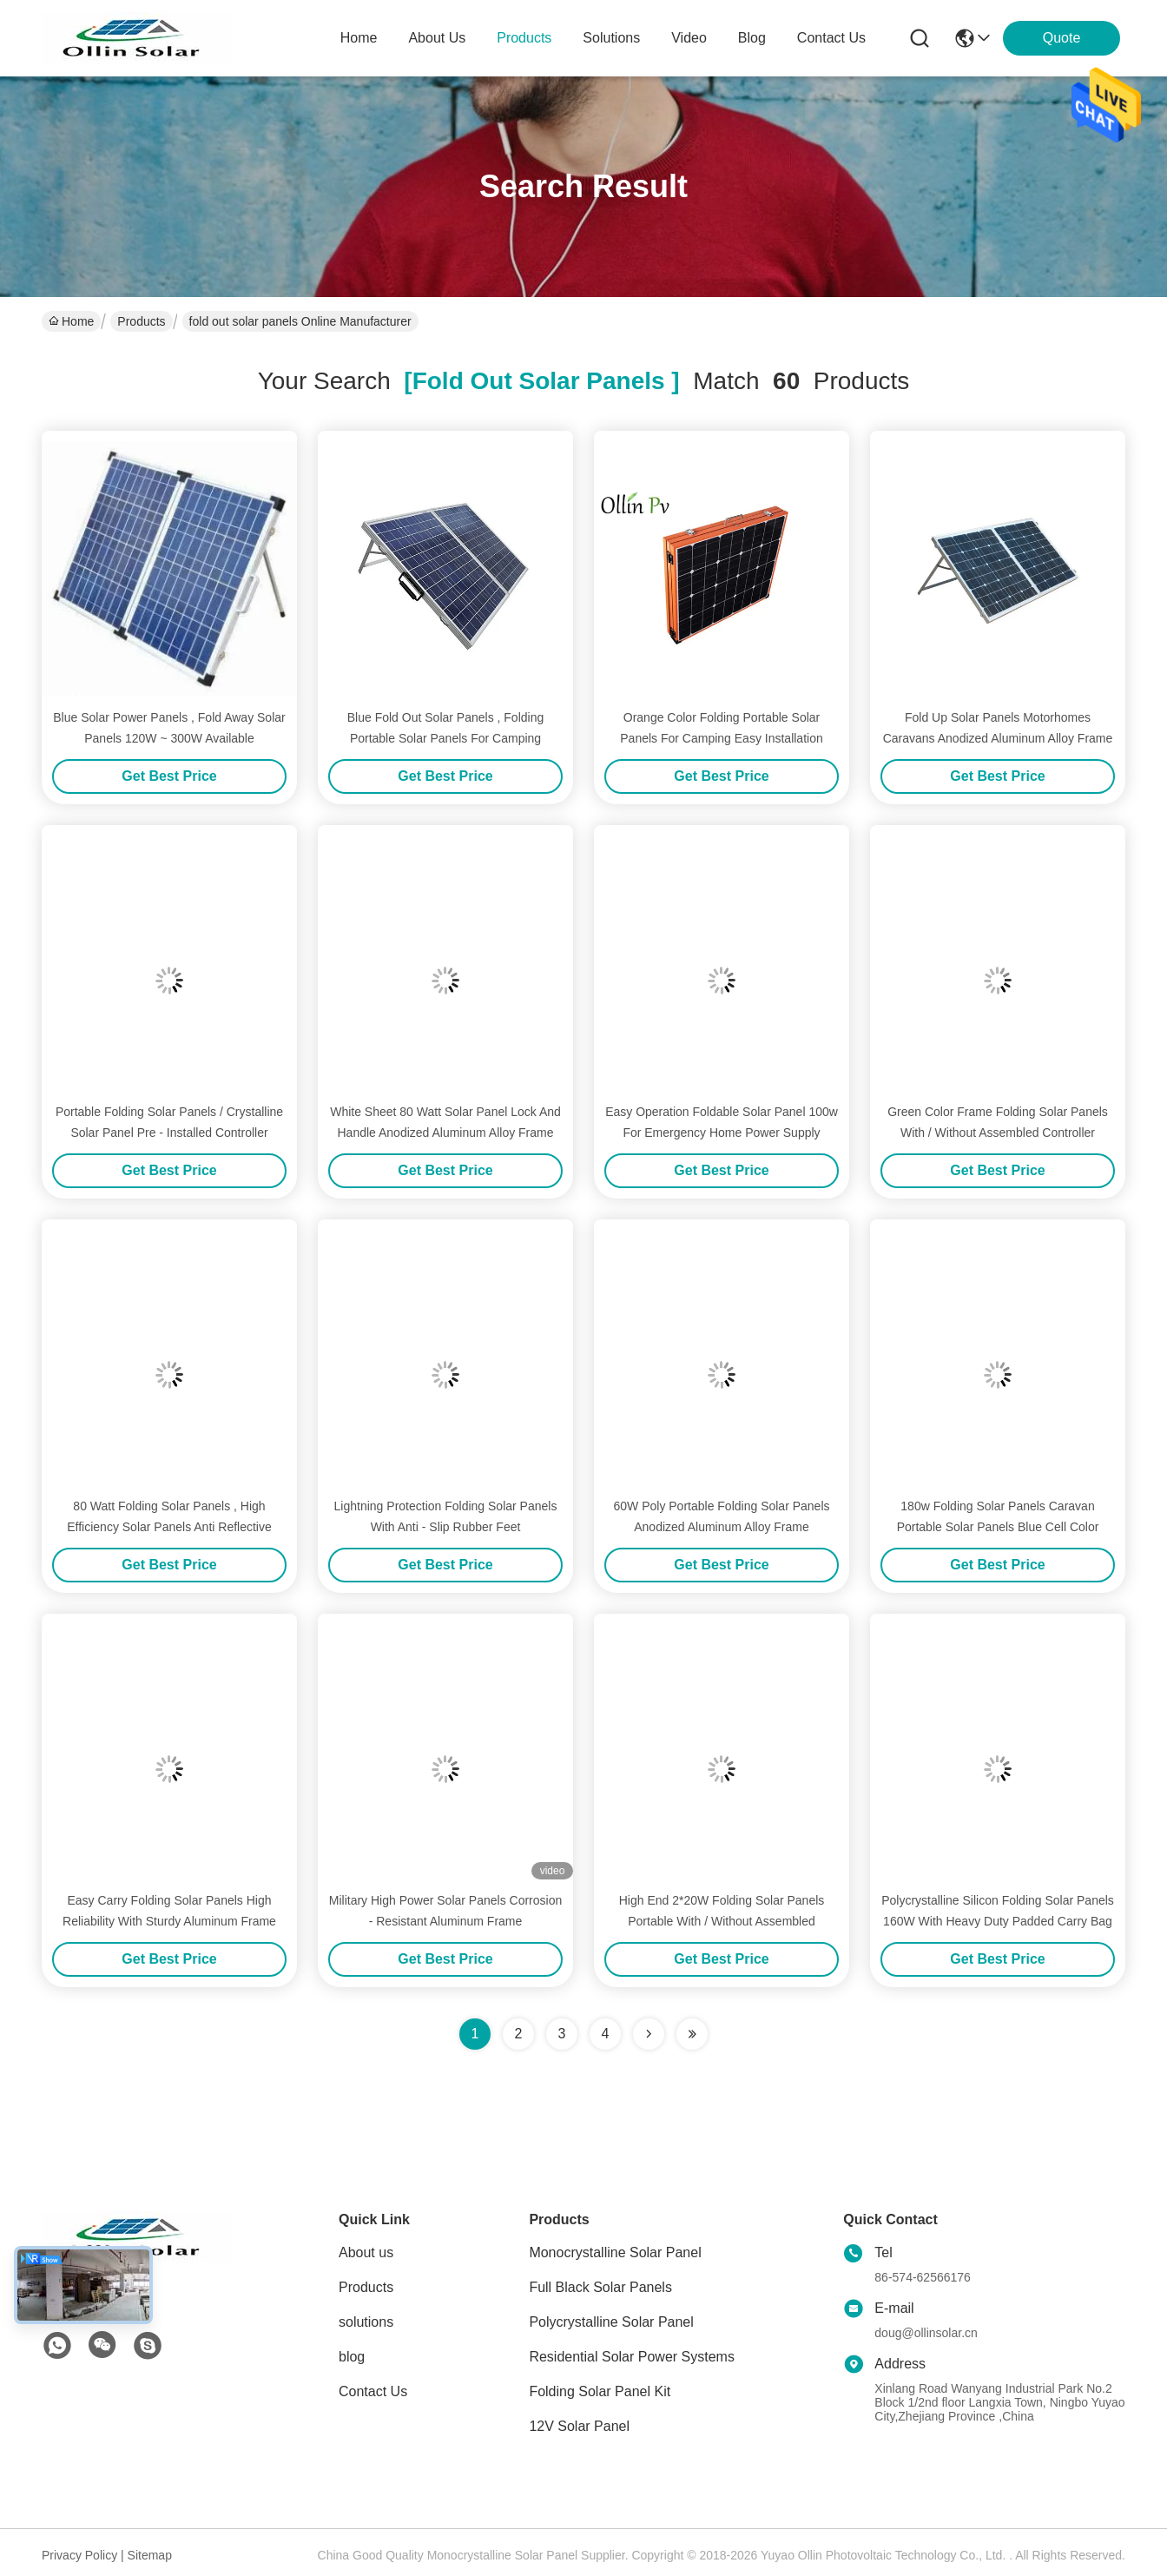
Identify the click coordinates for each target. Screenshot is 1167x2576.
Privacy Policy (79, 2555)
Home (359, 37)
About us (366, 2252)
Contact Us (373, 2391)
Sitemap (150, 2555)
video (689, 37)
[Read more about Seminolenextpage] (648, 2034)
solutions (611, 37)
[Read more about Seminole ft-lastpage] (692, 2034)
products (524, 37)
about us (436, 37)
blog (752, 37)
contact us (831, 37)
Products (141, 321)
